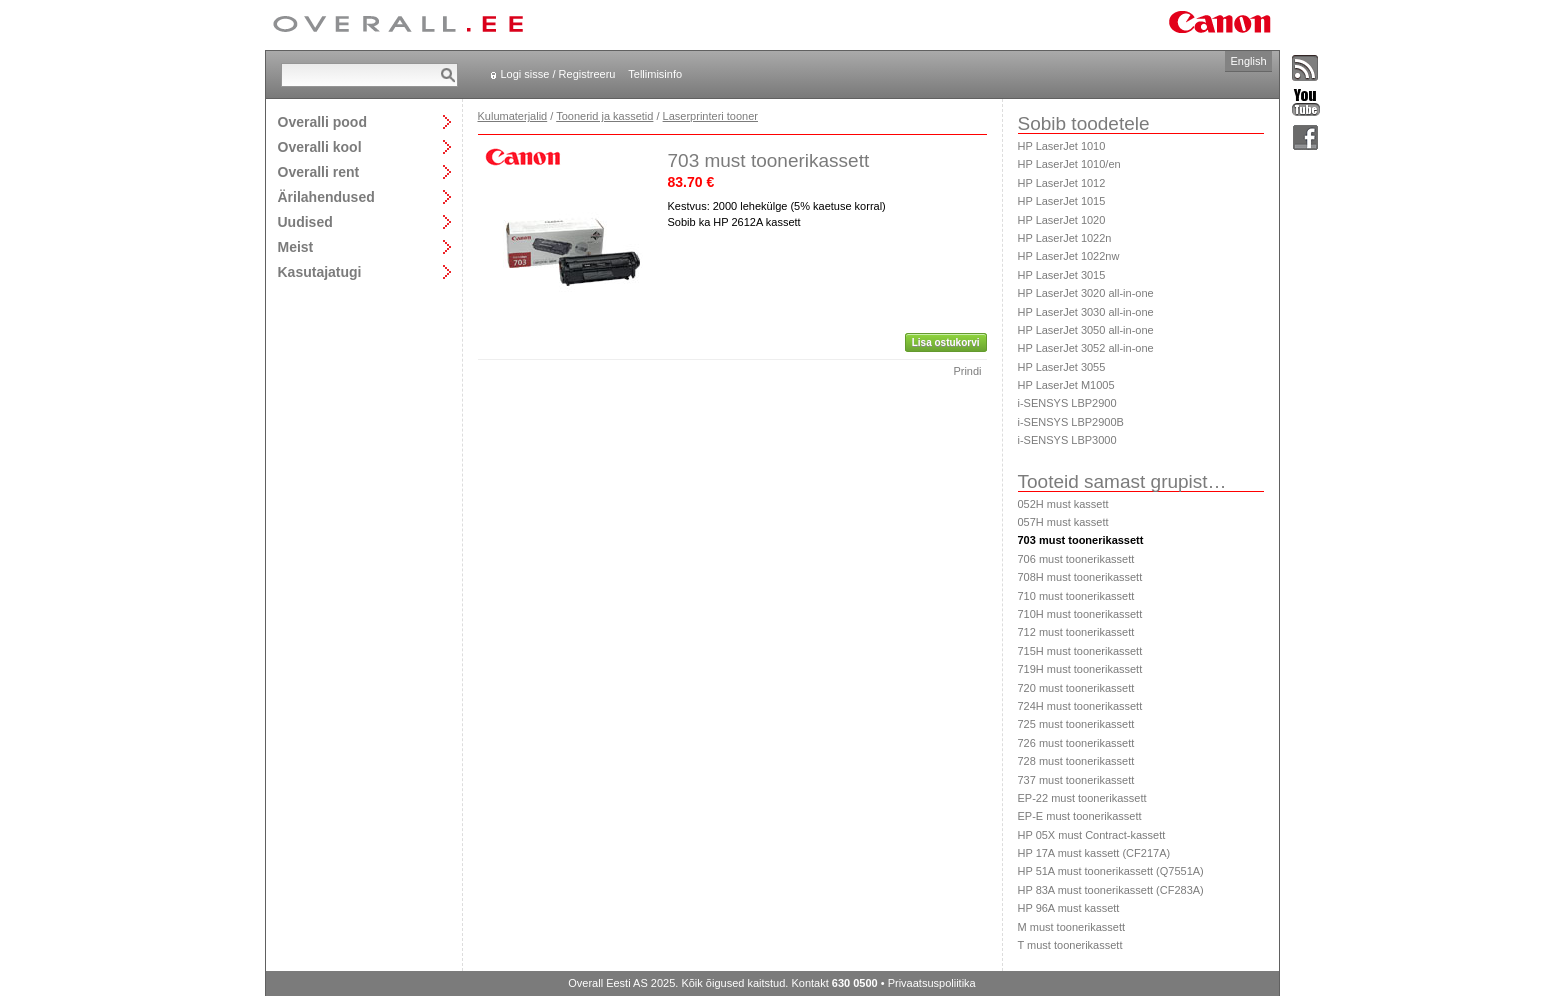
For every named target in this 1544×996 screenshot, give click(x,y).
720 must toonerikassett (1076, 688)
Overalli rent (319, 171)
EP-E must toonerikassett (1080, 816)
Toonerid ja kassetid (604, 116)
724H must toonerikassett (1080, 706)
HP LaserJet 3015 (1062, 275)
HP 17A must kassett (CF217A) (1094, 853)
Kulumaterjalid (513, 116)
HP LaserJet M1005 (1066, 385)
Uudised (305, 221)
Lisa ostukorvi (946, 342)
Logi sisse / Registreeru (558, 74)
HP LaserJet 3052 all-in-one (1086, 348)
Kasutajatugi (320, 271)
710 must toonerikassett (1076, 596)
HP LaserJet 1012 (1062, 183)
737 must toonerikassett (1076, 780)
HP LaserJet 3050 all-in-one (1086, 330)
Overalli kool (320, 146)
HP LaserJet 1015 (1062, 201)
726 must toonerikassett (1076, 743)
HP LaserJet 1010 (1062, 146)
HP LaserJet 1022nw (1069, 256)
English (1248, 61)
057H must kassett (1063, 522)
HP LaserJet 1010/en (1069, 164)
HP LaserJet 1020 (1062, 220)
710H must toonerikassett (1080, 614)
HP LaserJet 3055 (1062, 367)
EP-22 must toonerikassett (1082, 798)
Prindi (967, 371)
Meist (296, 246)
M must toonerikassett (1072, 927)
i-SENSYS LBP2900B (1071, 422)
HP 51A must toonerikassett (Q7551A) (1111, 871)
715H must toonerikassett (1080, 651)
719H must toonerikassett (1080, 669)
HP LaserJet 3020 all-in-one (1086, 293)
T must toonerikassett (1070, 945)
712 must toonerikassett (1076, 632)
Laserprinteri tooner (710, 116)
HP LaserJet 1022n (1065, 238)
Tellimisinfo (655, 74)
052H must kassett (1063, 504)
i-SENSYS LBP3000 (1067, 440)
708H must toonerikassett (1080, 577)
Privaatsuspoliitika (932, 983)
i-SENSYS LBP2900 (1067, 403)
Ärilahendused (326, 196)
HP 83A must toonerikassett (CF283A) (1111, 890)
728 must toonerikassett (1076, 761)
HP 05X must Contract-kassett (1092, 835)
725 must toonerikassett (1076, 724)
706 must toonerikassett (1076, 559)
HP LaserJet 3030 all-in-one (1086, 312)
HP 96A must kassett (1069, 908)
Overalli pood (322, 121)
